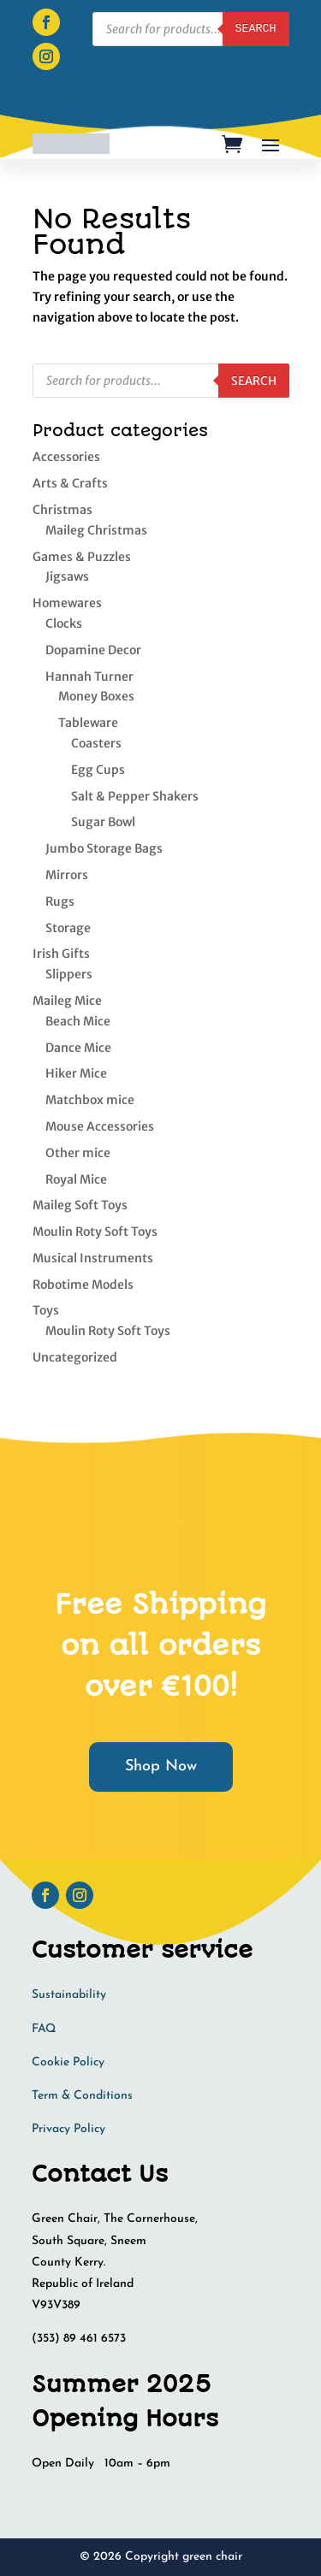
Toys (46, 1310)
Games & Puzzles (82, 556)
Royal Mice (76, 1179)
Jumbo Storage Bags (104, 848)
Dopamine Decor (93, 650)
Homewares (67, 603)
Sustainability (69, 1994)
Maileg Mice (67, 1000)
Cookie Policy (68, 2062)
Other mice (77, 1153)
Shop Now (161, 1766)
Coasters (96, 743)
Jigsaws (67, 576)
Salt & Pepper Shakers (135, 796)
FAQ (44, 2029)
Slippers (68, 974)
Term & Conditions (82, 2095)
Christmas (62, 509)
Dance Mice (78, 1047)
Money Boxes (96, 696)
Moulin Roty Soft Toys (95, 1231)
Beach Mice (77, 1021)
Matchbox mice (89, 1100)
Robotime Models (83, 1284)
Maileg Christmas (96, 530)
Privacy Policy (68, 2129)
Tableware (88, 722)
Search (253, 381)
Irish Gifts (61, 953)
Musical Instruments (93, 1258)
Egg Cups (98, 769)
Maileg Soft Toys (80, 1205)
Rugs (59, 901)
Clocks (63, 623)
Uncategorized (75, 1357)
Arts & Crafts (70, 483)
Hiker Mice (76, 1073)
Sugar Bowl (103, 822)
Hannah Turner (89, 676)
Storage (68, 928)
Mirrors (66, 875)
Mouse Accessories (99, 1126)
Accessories (66, 456)
